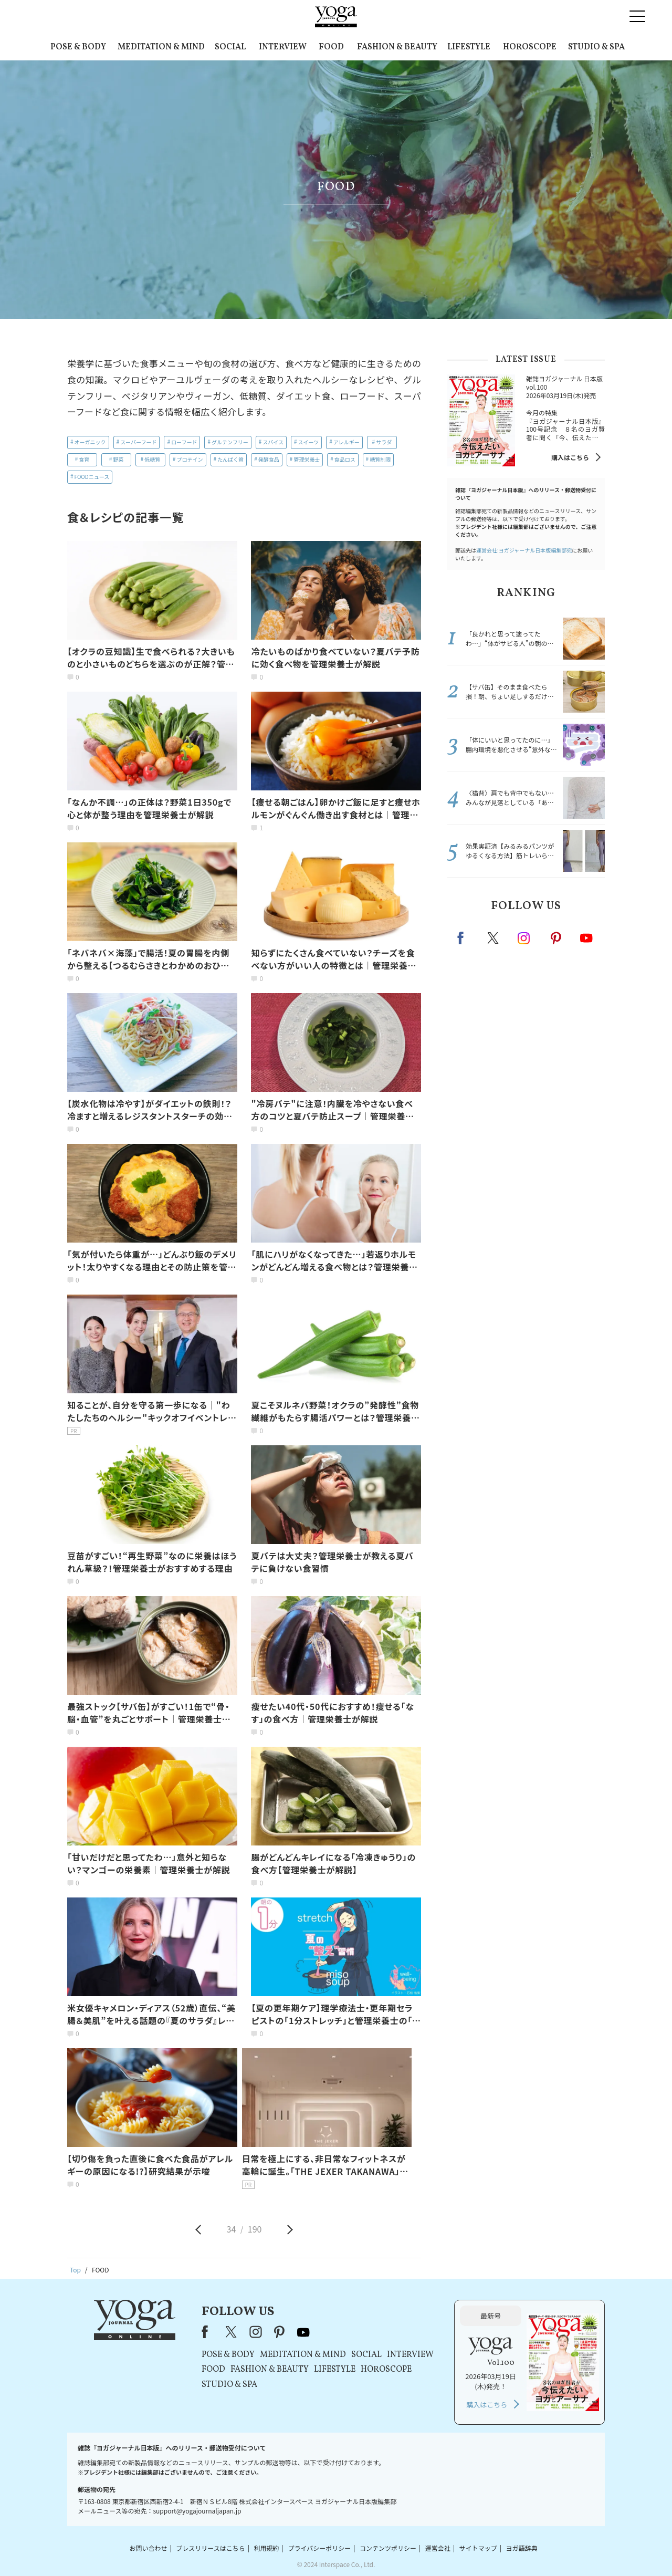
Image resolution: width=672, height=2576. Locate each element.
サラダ (384, 442)
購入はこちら (570, 457)
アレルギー (346, 442)
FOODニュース (92, 477)
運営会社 (437, 2547)
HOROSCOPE (529, 47)
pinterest (556, 938)
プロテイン (190, 459)
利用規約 (266, 2547)
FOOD (331, 47)
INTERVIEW (283, 47)
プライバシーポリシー (319, 2547)
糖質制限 (380, 459)
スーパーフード (138, 442)
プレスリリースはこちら (210, 2547)
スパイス (273, 442)
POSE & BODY (78, 47)
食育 (84, 459)
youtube (303, 2332)
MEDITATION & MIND (161, 47)
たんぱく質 (230, 459)
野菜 (118, 459)
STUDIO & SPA (596, 47)
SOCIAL (230, 47)
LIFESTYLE (468, 47)
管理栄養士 (306, 459)
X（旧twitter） (494, 938)
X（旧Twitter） (232, 2332)
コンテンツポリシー (388, 2547)
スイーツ (308, 442)
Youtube (586, 938)
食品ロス (344, 459)
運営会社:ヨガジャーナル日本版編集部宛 (524, 550)
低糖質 (152, 459)
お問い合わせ (148, 2547)
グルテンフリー (230, 442)
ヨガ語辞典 (522, 2547)
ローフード (184, 442)
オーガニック (90, 442)
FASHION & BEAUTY (397, 47)
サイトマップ (478, 2547)
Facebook (463, 938)
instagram (524, 937)
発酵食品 (268, 459)
